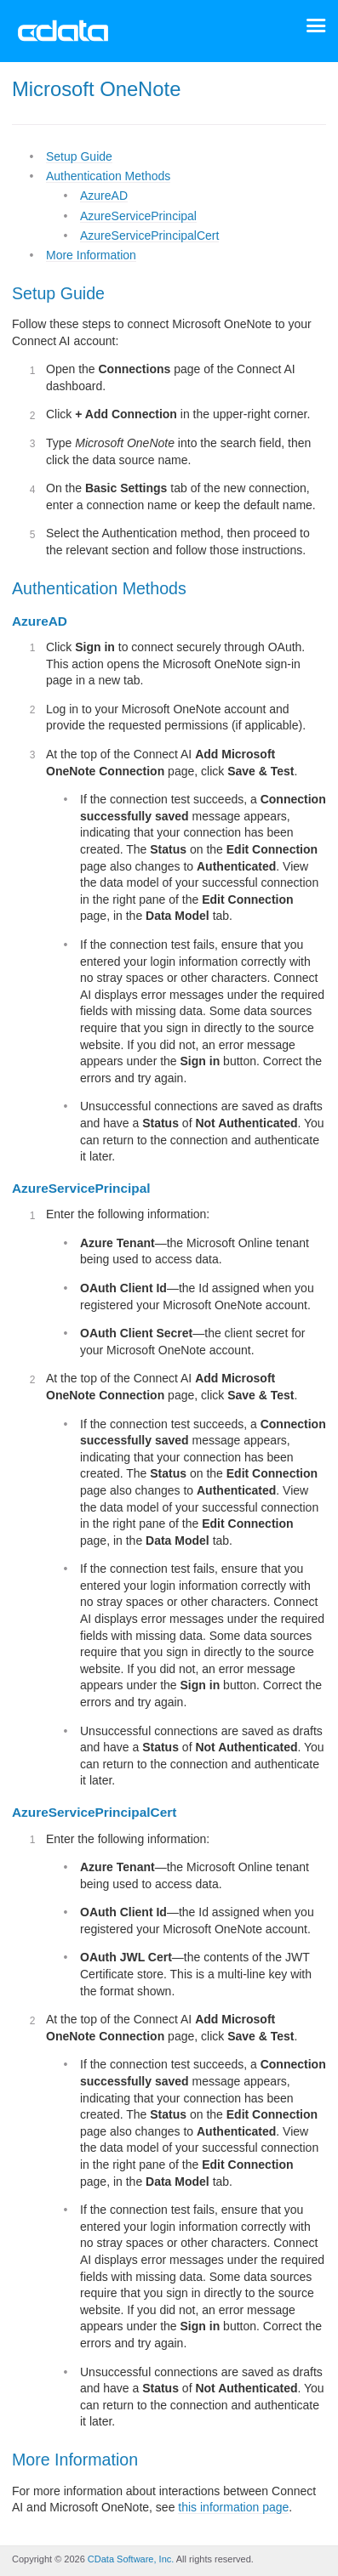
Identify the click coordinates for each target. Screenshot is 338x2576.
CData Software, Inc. (131, 2559)
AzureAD (104, 195)
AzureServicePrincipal (138, 216)
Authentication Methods (108, 176)
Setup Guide (79, 156)
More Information (91, 255)
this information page (233, 2507)
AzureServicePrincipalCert (149, 235)
